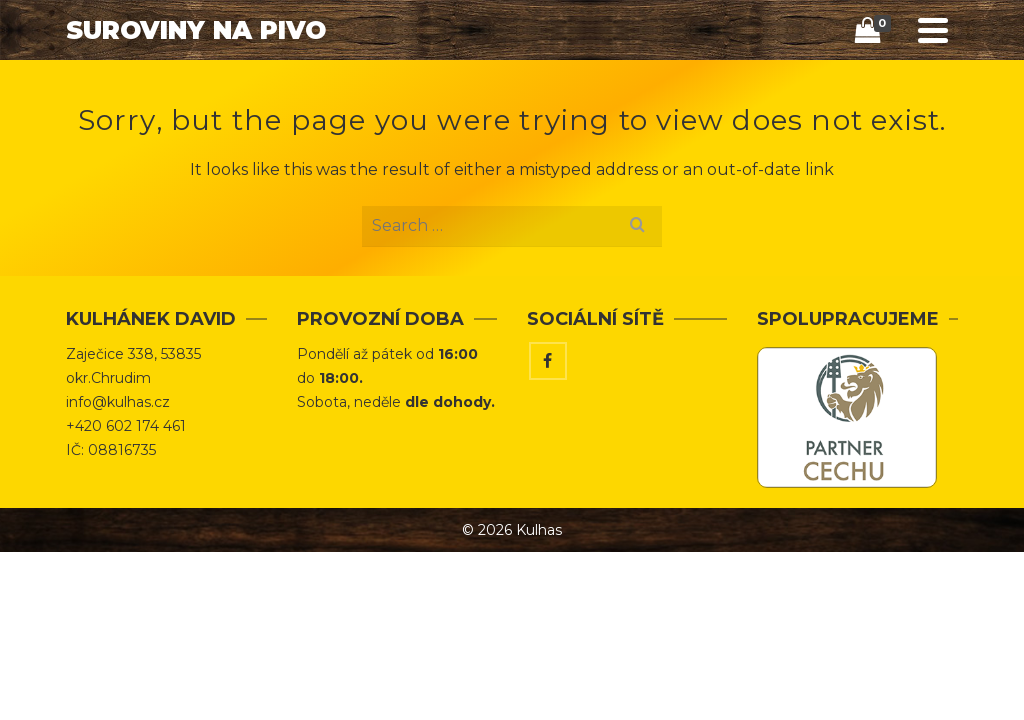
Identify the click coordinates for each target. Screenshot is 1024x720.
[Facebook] (548, 361)
